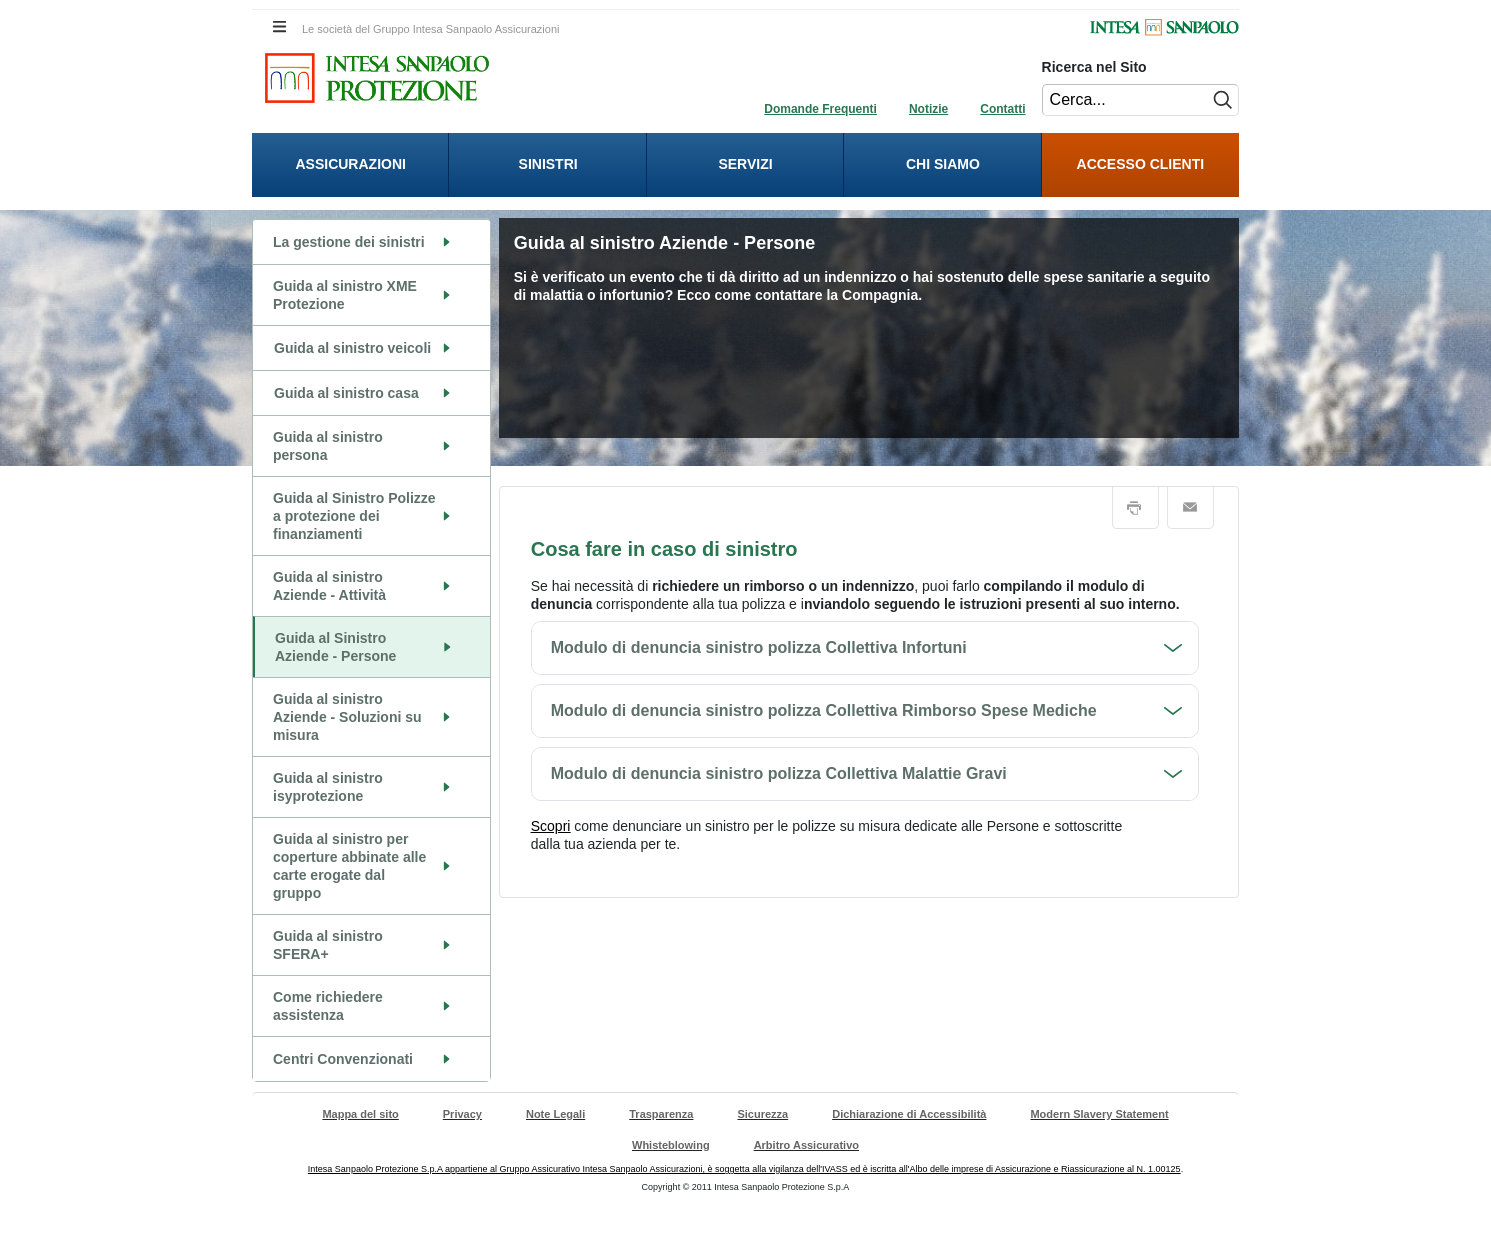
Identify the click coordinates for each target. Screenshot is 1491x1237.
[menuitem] (350, 165)
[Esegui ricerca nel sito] (1220, 100)
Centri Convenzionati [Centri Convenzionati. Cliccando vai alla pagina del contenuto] (343, 1059)
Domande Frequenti (820, 109)
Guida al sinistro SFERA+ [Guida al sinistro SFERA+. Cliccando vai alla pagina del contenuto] (328, 945)
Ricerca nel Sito (1094, 67)
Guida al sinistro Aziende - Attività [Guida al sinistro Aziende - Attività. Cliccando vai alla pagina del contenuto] (329, 586)
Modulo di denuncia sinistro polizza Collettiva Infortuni (759, 647)
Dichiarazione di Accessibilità (909, 1114)
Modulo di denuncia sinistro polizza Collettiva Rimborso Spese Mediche (824, 710)
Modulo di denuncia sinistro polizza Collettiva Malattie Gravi (779, 773)
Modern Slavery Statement (1099, 1114)
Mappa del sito (360, 1114)
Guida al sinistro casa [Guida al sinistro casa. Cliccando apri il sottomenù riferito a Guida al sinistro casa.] (346, 393)
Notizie (928, 109)
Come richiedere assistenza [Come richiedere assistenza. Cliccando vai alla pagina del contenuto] (328, 1006)
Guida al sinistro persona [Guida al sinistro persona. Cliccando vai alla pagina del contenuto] (328, 446)
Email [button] (1190, 508)
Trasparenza (661, 1114)
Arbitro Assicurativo (806, 1145)
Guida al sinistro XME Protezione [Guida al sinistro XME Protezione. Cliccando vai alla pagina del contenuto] (345, 295)
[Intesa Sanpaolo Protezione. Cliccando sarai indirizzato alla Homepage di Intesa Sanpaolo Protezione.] (377, 78)
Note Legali (555, 1114)
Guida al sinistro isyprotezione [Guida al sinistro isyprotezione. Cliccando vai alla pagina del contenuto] (328, 787)
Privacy (462, 1114)
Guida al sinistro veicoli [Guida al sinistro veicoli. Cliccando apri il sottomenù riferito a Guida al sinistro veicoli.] (352, 348)
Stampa (1135, 508)
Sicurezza (762, 1114)
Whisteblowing (671, 1145)
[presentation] (350, 165)
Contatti (1002, 109)
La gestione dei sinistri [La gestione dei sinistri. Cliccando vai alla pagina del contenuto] (349, 242)
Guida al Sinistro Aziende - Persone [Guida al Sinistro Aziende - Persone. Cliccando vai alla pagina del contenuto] (335, 647)
